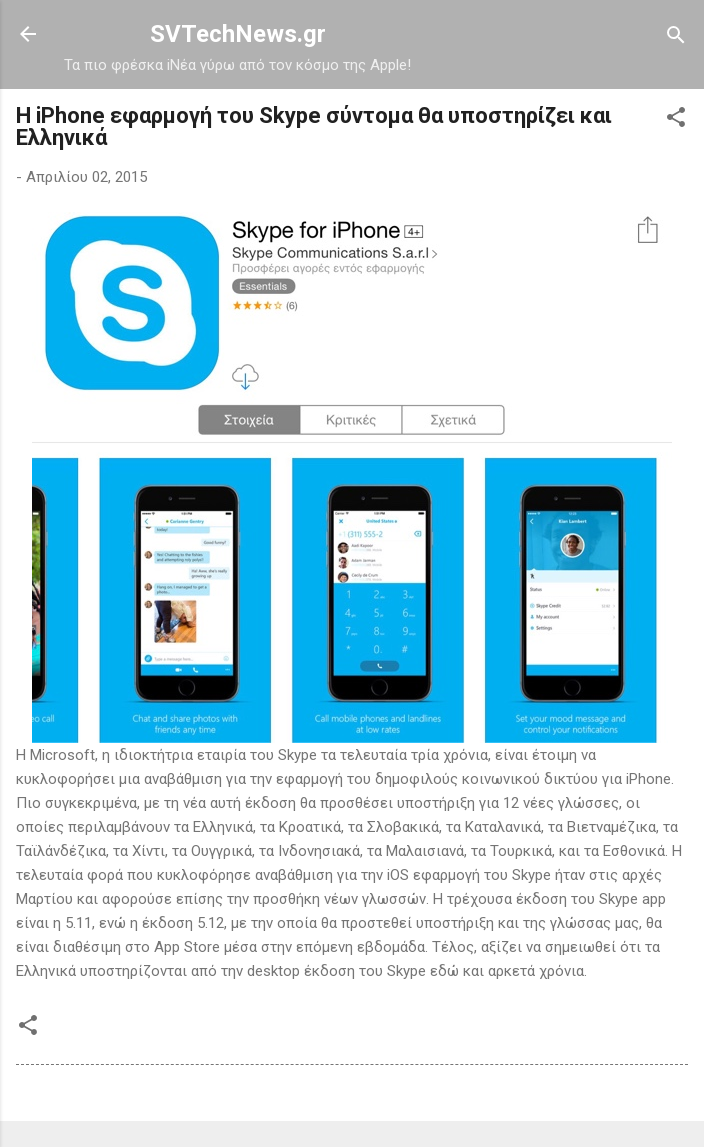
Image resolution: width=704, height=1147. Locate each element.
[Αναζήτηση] (676, 36)
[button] (676, 118)
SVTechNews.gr (238, 34)
